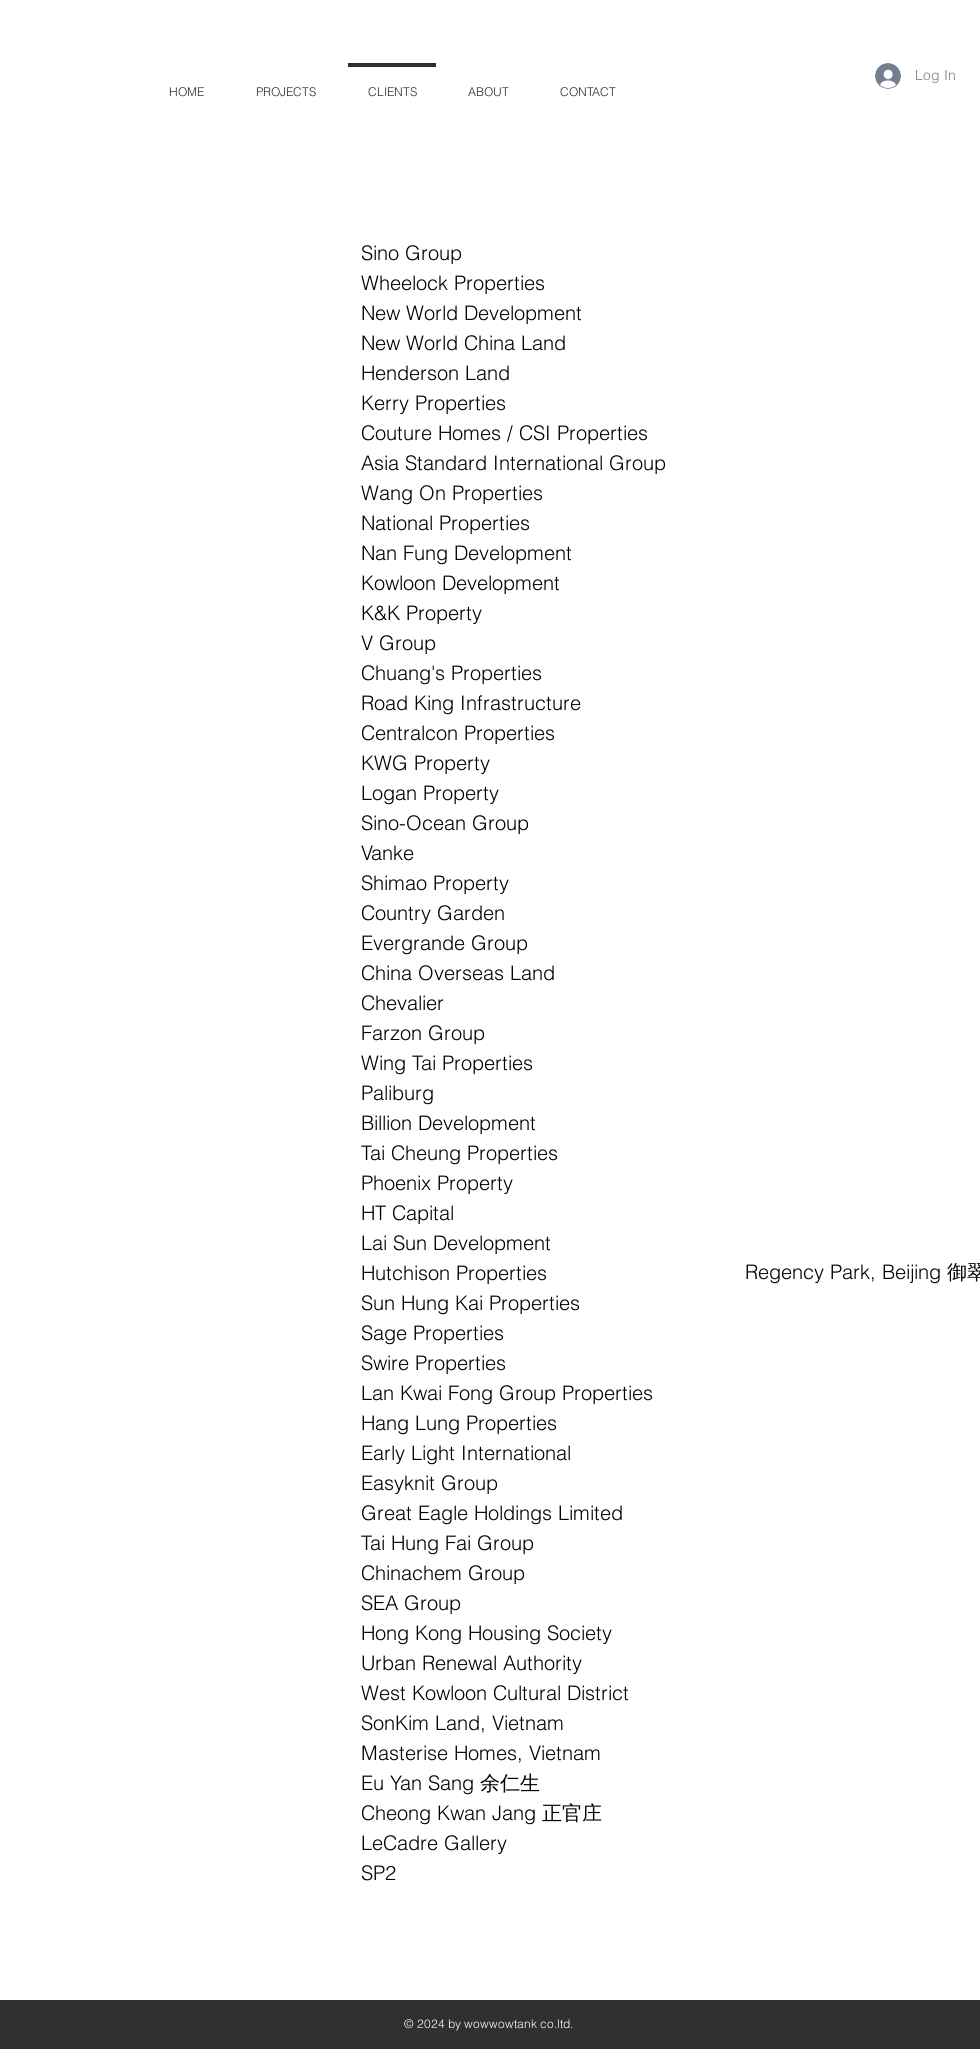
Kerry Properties (433, 402)
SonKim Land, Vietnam (462, 1722)
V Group (398, 642)
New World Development (471, 312)
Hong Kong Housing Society (486, 1632)
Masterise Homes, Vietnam (481, 1752)
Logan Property (430, 792)
